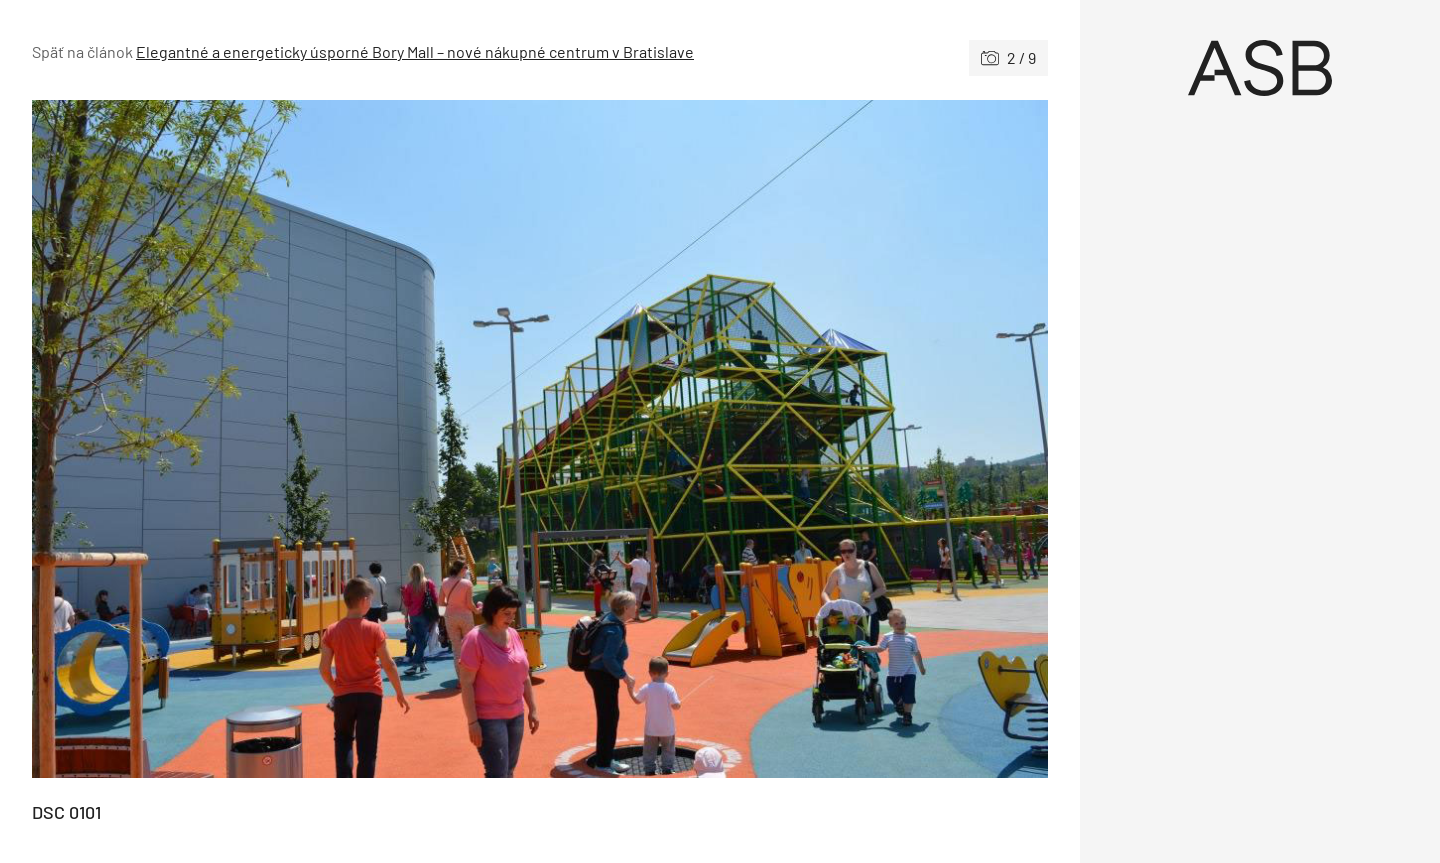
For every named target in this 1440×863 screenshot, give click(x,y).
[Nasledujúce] (794, 439)
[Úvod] (1260, 68)
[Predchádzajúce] (286, 439)
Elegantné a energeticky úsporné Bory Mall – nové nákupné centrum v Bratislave (415, 51)
